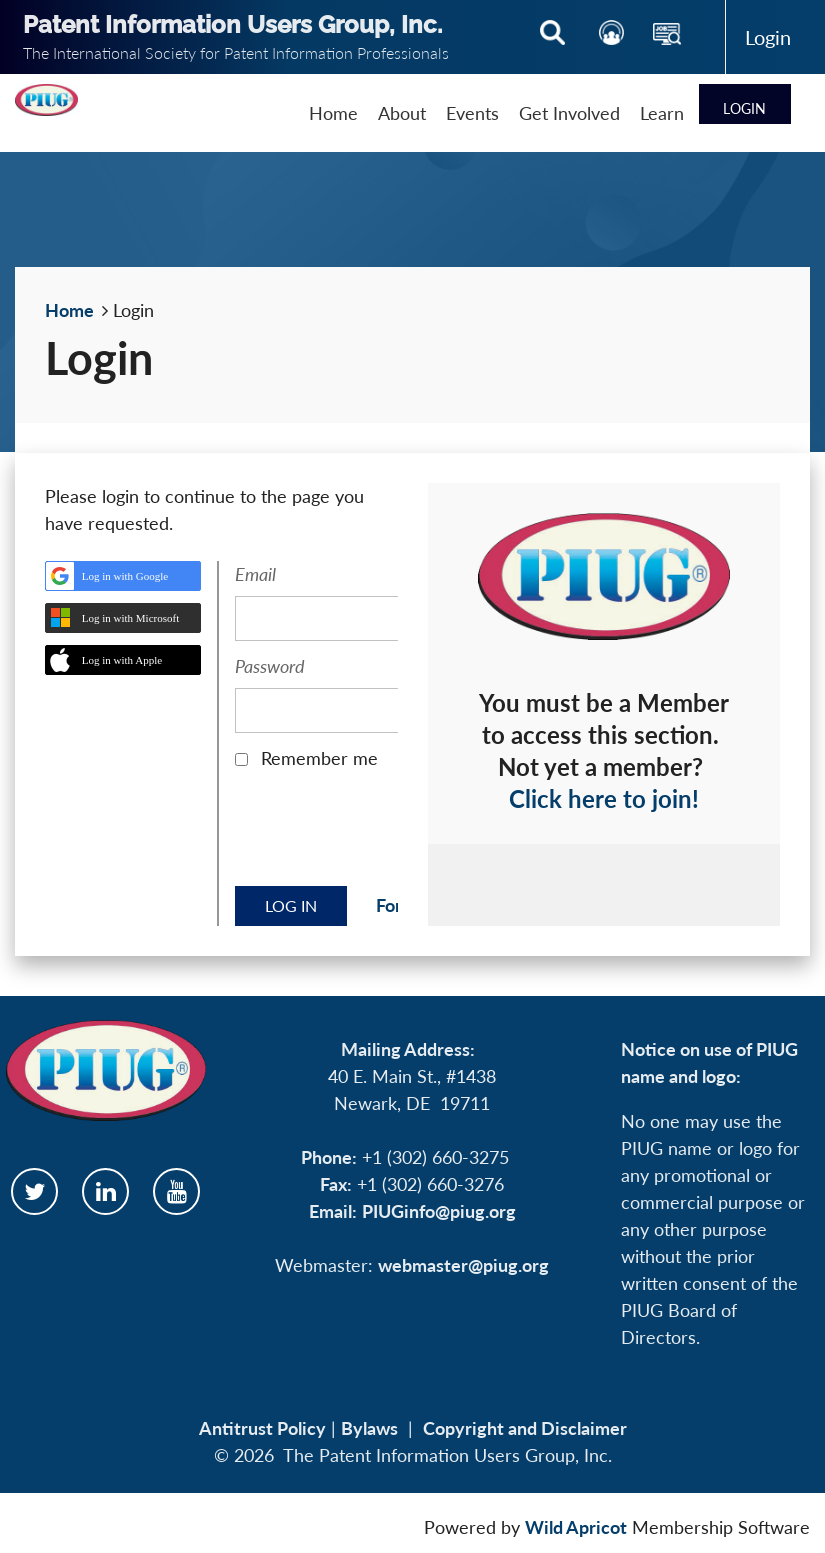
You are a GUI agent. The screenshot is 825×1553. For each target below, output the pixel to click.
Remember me (319, 758)
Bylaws (369, 1428)
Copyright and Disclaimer (525, 1428)
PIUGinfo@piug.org (439, 1211)
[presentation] (387, 835)
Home (69, 310)
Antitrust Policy (262, 1428)
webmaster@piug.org (463, 1265)
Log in (768, 37)
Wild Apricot (576, 1527)
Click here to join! (604, 798)
